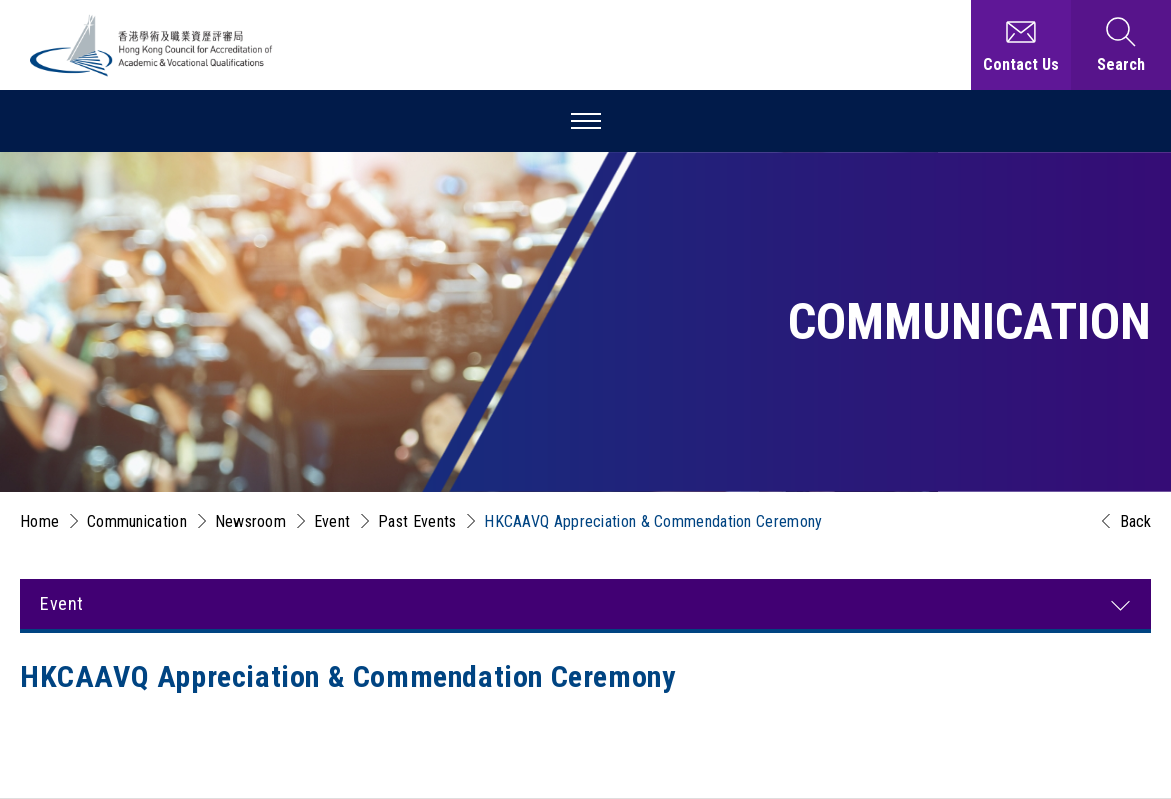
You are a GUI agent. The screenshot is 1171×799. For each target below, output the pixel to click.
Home (39, 521)
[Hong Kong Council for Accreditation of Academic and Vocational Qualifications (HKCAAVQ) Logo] (152, 45)
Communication (137, 521)
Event (332, 521)
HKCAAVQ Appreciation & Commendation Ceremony (653, 521)
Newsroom (250, 521)
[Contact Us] (1021, 45)
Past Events (417, 521)
